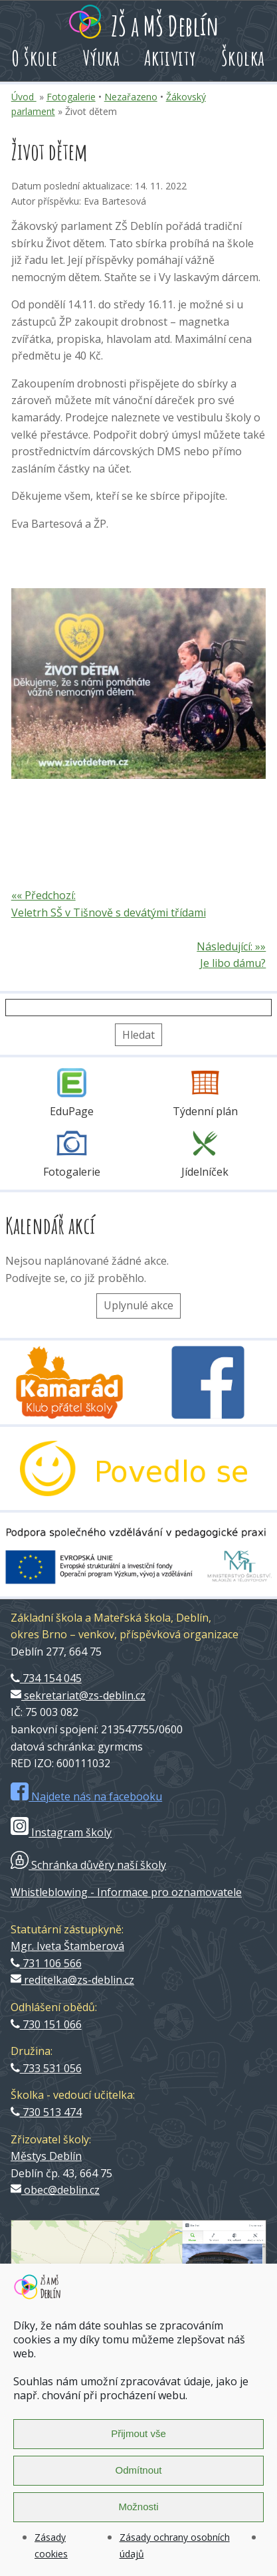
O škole (35, 57)
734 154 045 (46, 1678)
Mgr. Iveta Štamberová (67, 1946)
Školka (243, 57)
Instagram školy (61, 1832)
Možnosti (138, 2506)
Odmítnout (138, 2470)
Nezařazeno (130, 96)
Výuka (101, 57)
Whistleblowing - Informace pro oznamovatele (126, 1892)
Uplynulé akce (138, 1305)
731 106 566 (46, 1963)
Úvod (24, 96)
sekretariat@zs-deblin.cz (78, 1695)
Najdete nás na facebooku (86, 1796)
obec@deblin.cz (55, 2190)
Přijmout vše (138, 2433)
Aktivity (170, 57)
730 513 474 (46, 2112)
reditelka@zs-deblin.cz (72, 1980)
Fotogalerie (71, 96)
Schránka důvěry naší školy (88, 1865)
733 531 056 (46, 2068)
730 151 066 (46, 2024)
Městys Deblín (46, 2156)
